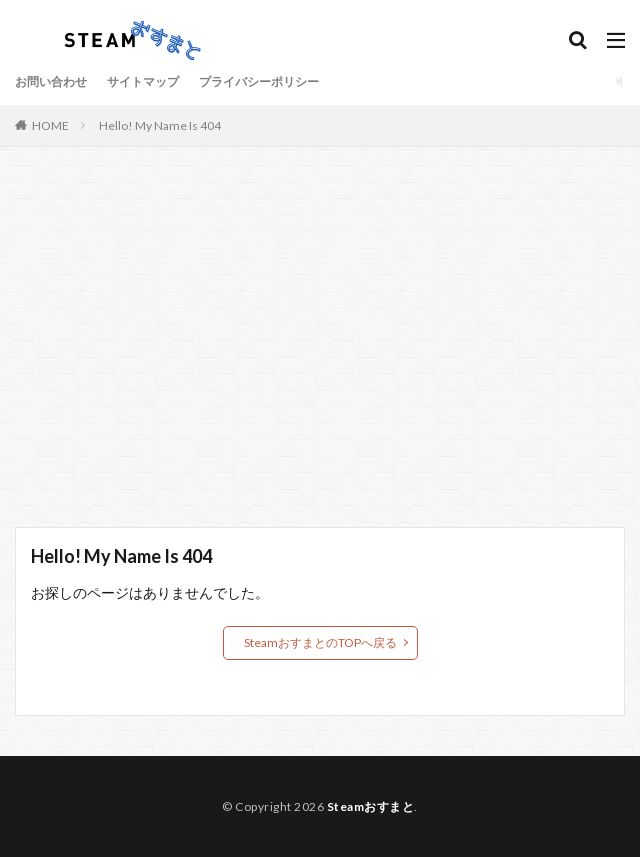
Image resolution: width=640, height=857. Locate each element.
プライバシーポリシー (259, 81)
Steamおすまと (371, 806)
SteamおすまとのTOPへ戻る (320, 642)
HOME (50, 125)
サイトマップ (143, 81)
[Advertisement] (320, 347)
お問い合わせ (51, 81)
